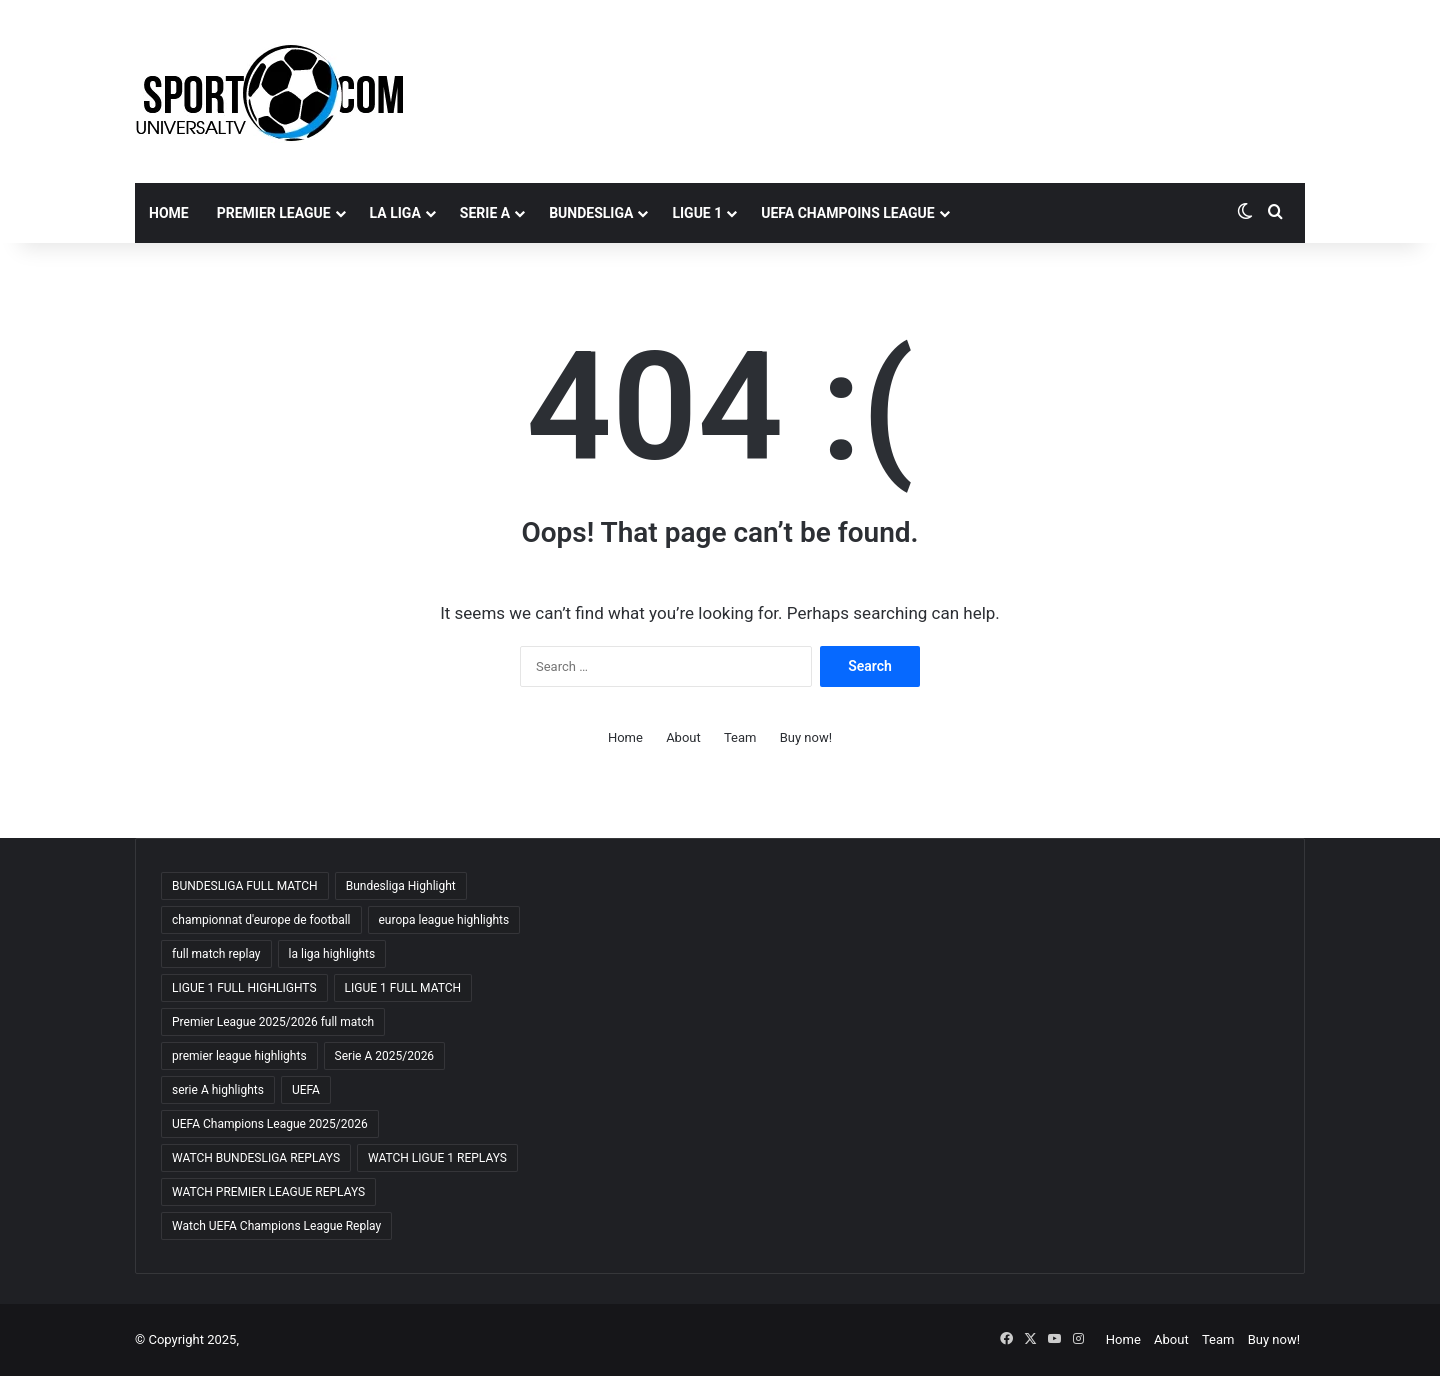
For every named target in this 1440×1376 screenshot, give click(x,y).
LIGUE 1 (697, 213)
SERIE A (485, 213)
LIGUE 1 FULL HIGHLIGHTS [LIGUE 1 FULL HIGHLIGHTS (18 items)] (244, 988)
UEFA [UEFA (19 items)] (306, 1090)
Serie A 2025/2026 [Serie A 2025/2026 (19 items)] (385, 1056)
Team (740, 737)
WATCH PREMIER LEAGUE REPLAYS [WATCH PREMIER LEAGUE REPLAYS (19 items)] (268, 1192)
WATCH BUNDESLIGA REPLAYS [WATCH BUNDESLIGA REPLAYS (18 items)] (256, 1158)
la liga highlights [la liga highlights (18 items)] (332, 954)
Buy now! (806, 737)
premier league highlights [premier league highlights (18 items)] (239, 1056)
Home (169, 213)
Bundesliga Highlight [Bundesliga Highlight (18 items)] (401, 886)
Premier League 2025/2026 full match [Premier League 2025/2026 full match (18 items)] (273, 1022)
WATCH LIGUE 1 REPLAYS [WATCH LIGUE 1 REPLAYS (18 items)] (437, 1158)
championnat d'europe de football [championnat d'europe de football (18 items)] (261, 920)
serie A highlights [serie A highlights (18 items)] (218, 1090)
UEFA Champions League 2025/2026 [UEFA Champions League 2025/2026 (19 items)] (270, 1124)
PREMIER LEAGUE (274, 213)
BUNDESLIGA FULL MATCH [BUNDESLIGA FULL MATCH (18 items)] (245, 886)
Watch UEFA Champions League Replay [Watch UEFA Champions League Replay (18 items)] (276, 1226)
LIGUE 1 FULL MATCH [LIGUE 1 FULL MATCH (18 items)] (403, 988)
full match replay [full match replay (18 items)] (216, 954)
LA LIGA (395, 213)
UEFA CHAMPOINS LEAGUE (847, 213)
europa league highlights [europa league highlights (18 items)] (444, 920)
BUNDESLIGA (591, 213)
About (683, 737)
